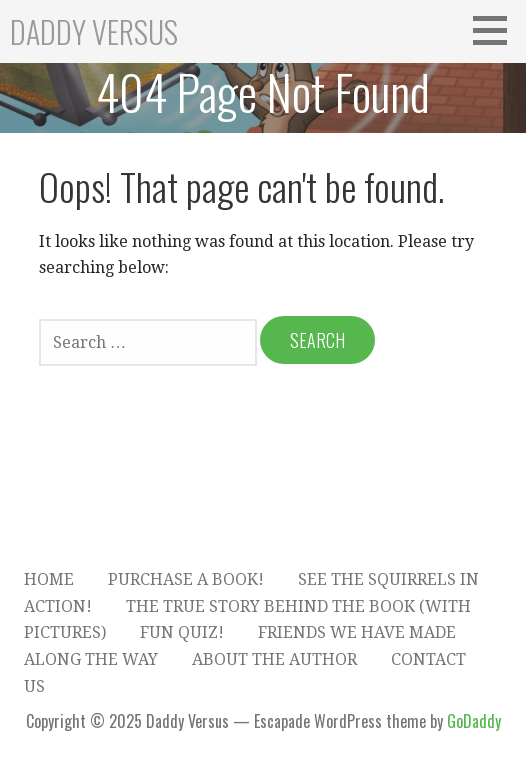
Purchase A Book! (186, 579)
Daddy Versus (94, 31)
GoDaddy (474, 721)
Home (49, 579)
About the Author (274, 659)
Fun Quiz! (182, 632)
